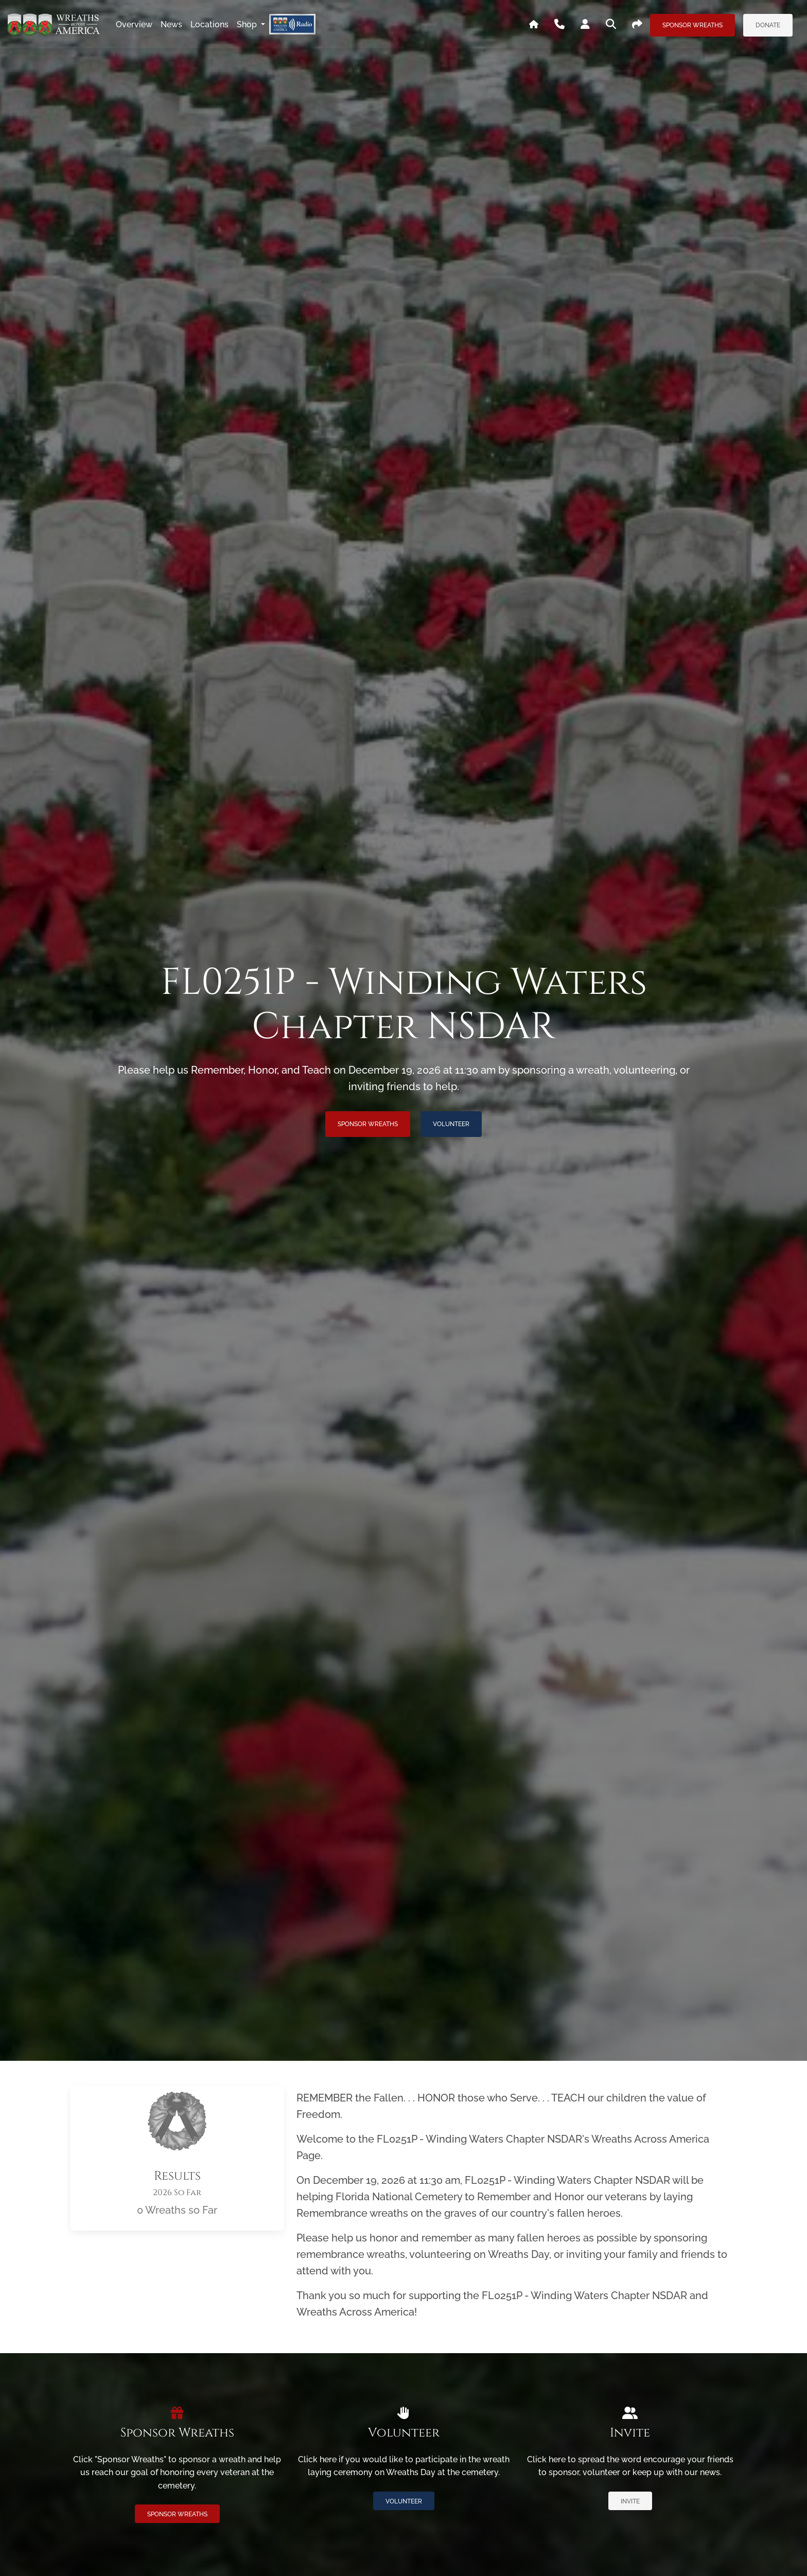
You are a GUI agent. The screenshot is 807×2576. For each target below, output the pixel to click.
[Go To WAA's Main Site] (534, 25)
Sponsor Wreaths (692, 25)
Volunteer (451, 1124)
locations (209, 24)
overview (134, 24)
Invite (630, 2501)
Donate (768, 25)
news (171, 24)
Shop (248, 24)
